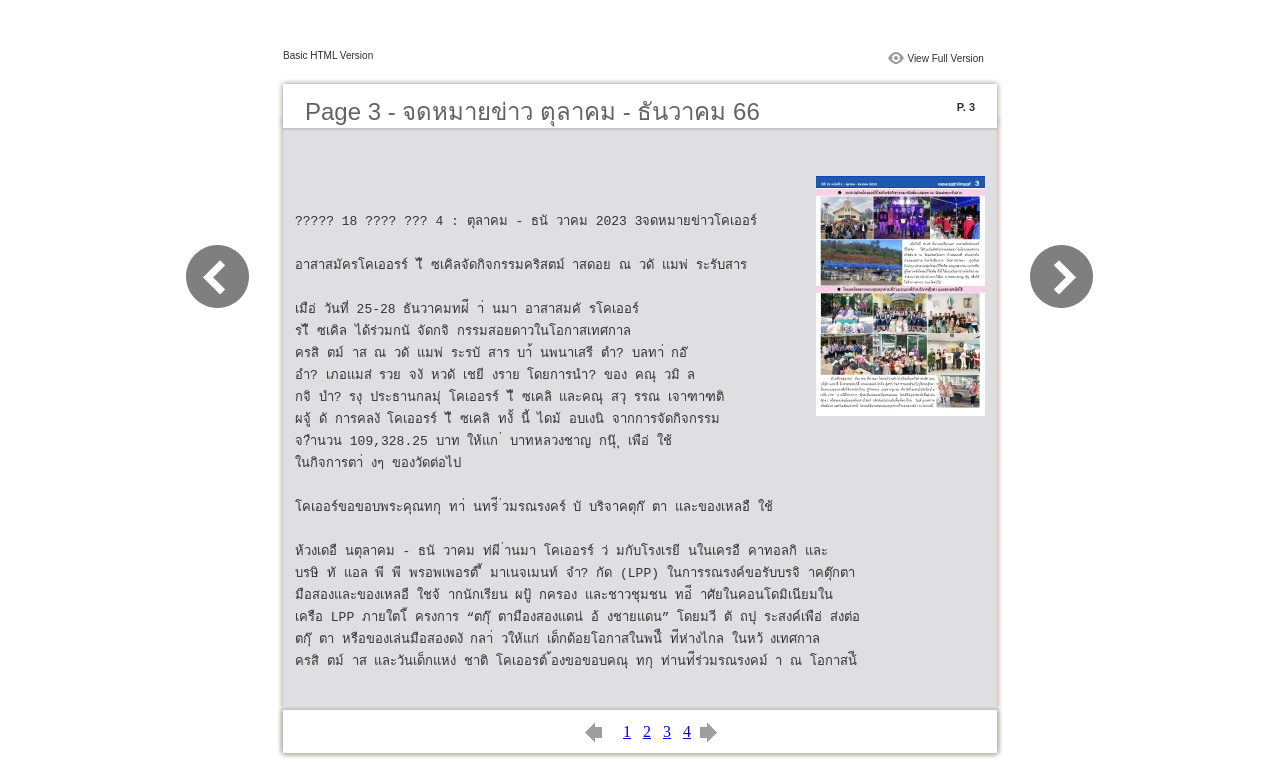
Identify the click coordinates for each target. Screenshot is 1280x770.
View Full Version (945, 58)
